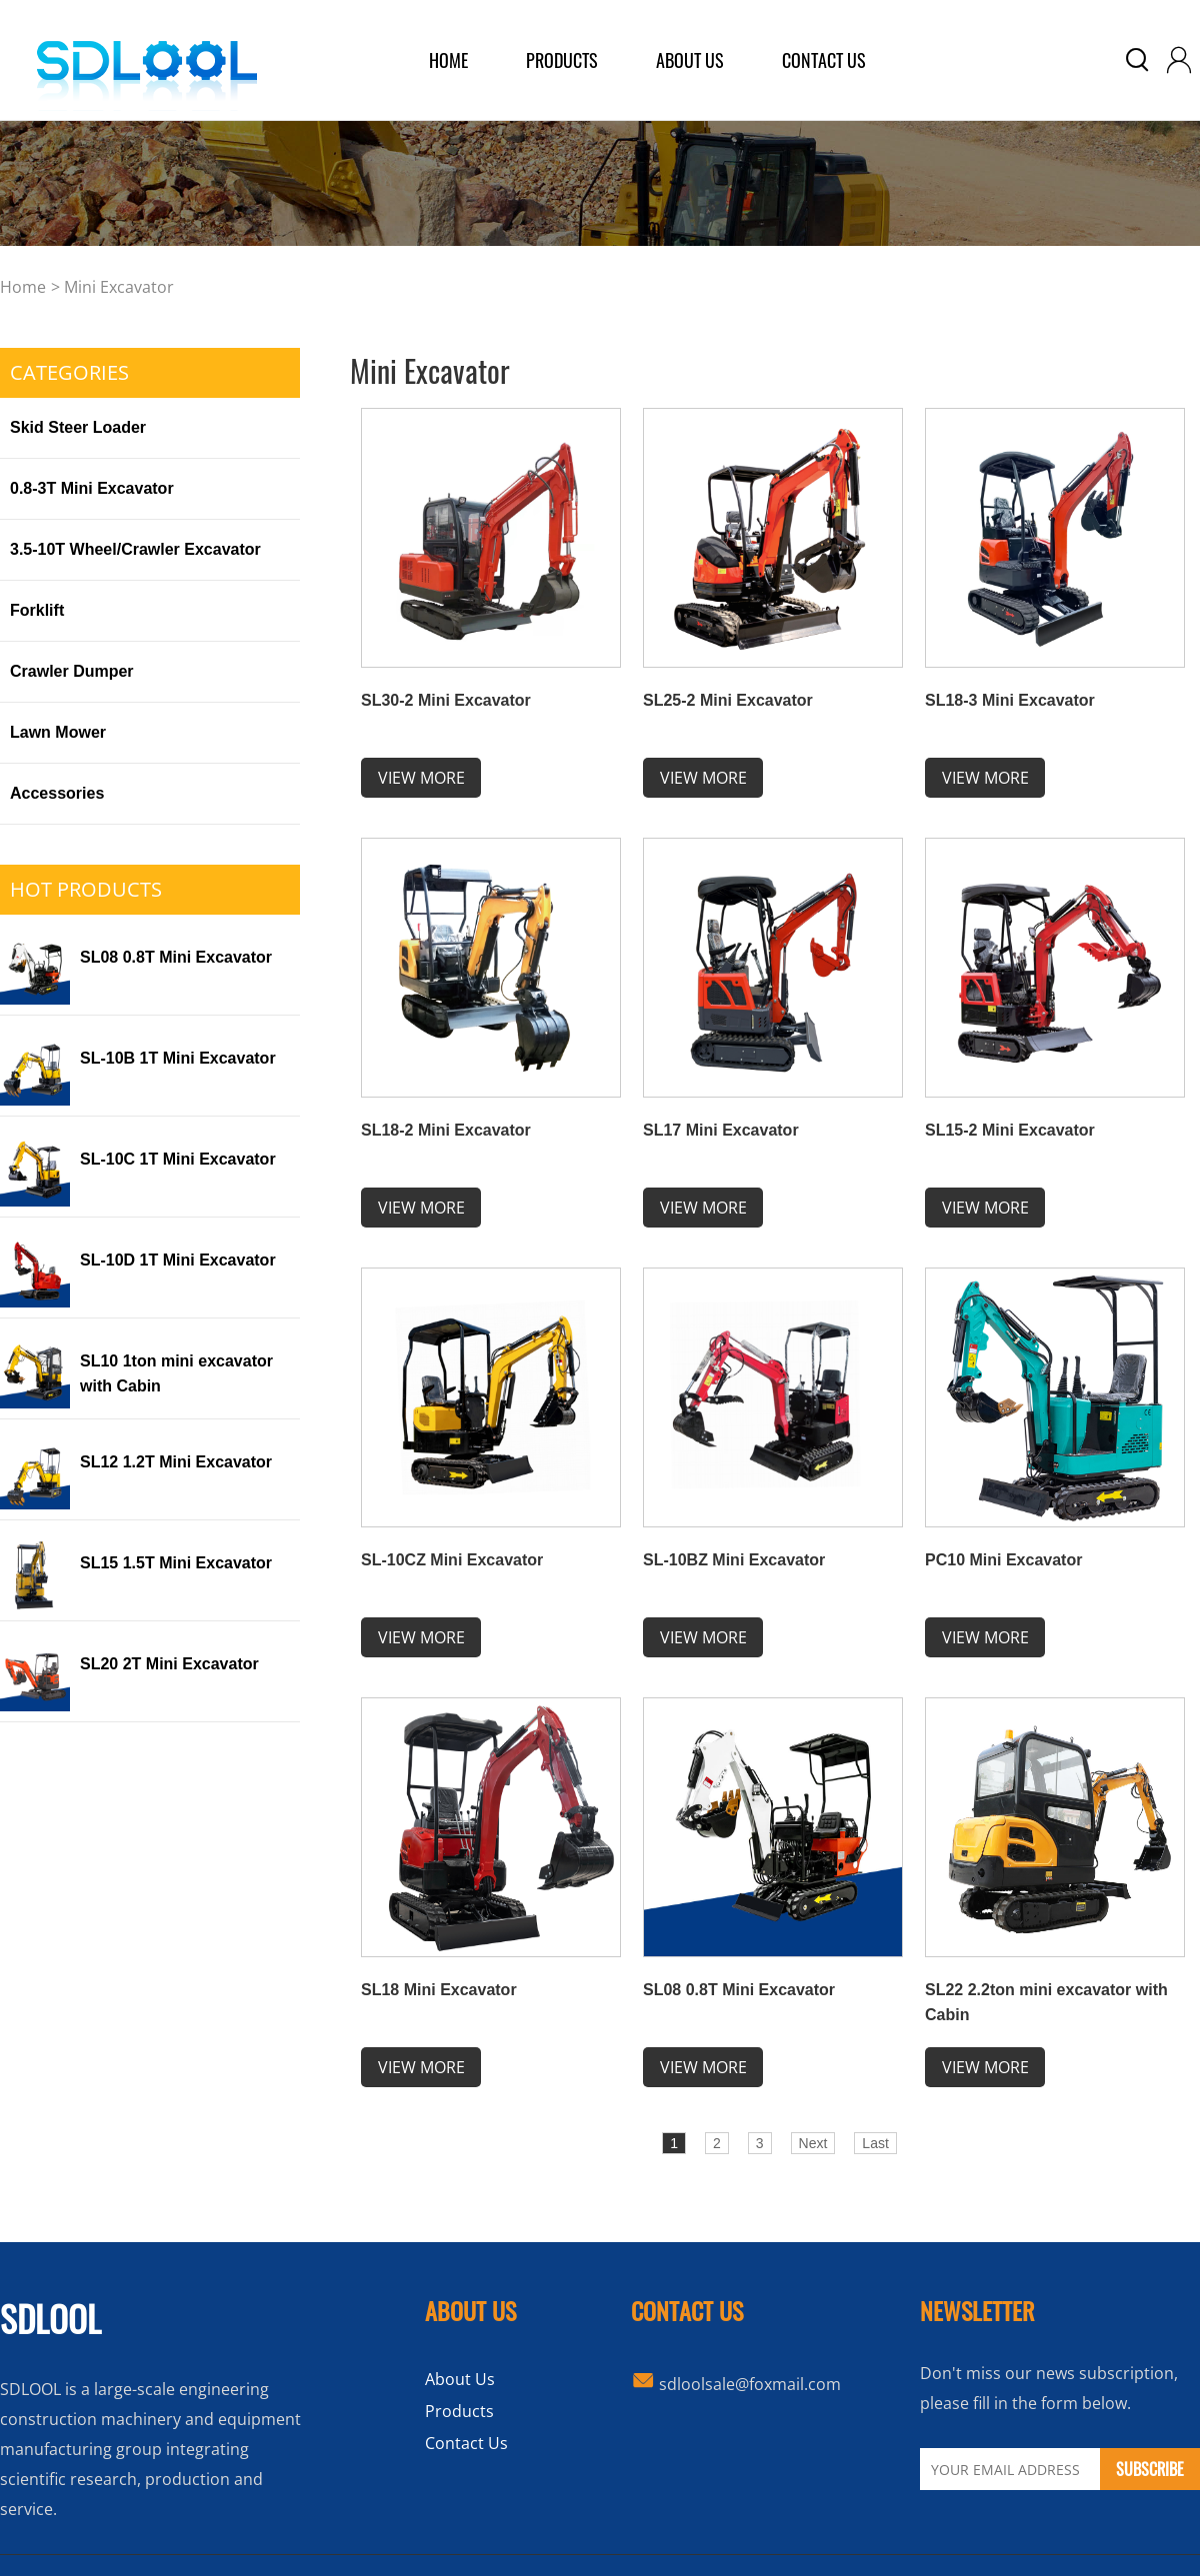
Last (875, 2143)
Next (813, 2143)
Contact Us (824, 60)
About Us (460, 2379)
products (562, 60)
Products (459, 2411)
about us (690, 60)
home (448, 60)
